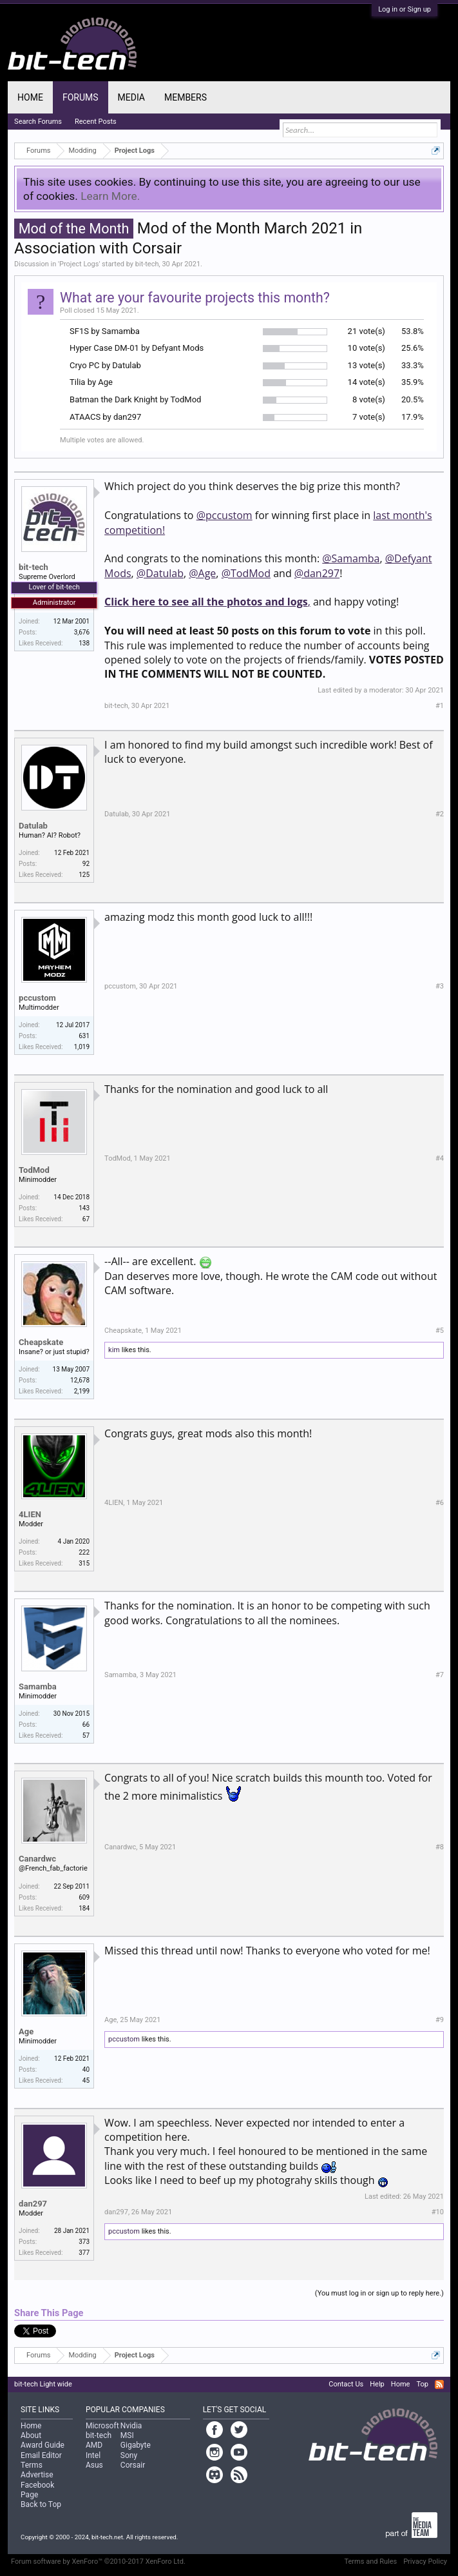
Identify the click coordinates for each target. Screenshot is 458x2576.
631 (84, 1035)
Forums (80, 97)
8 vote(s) (368, 399)
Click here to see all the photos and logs (206, 602)
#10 (438, 2212)
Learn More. (110, 196)
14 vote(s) (366, 382)
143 (84, 1208)
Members (185, 97)
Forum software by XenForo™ (98, 2561)
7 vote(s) (368, 417)
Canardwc (37, 1858)
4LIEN (30, 1514)
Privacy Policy (425, 2561)
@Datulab (160, 573)
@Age (202, 573)
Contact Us (346, 2384)
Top (422, 2384)
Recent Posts (96, 121)
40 (86, 2069)
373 (84, 2241)
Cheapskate (41, 1342)
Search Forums (38, 121)
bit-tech (147, 264)
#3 (439, 986)
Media (131, 97)
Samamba (38, 1686)
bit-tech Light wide (43, 2384)
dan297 (33, 2203)
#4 (439, 1158)
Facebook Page (37, 2490)
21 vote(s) (366, 331)
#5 (439, 1330)
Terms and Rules (371, 2561)
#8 (439, 1847)
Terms (32, 2465)
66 (86, 1724)
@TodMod (246, 573)
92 (86, 863)
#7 (439, 1675)
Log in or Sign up (404, 9)
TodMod (34, 1170)
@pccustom (224, 515)
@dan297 (316, 573)
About (31, 2435)
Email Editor (41, 2455)
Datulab (33, 826)
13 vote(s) (366, 365)
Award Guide (42, 2445)
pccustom (37, 998)
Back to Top (41, 2504)
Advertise (37, 2474)
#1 (439, 706)
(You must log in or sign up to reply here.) (379, 2293)
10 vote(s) (366, 348)
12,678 (80, 1380)
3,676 (82, 632)
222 (84, 1552)
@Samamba (350, 558)
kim (114, 1350)
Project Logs (79, 264)
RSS (439, 2384)
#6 (439, 1503)
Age (26, 2031)
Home (30, 97)
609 (84, 1897)
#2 (439, 814)
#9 (439, 2020)
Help (377, 2384)
